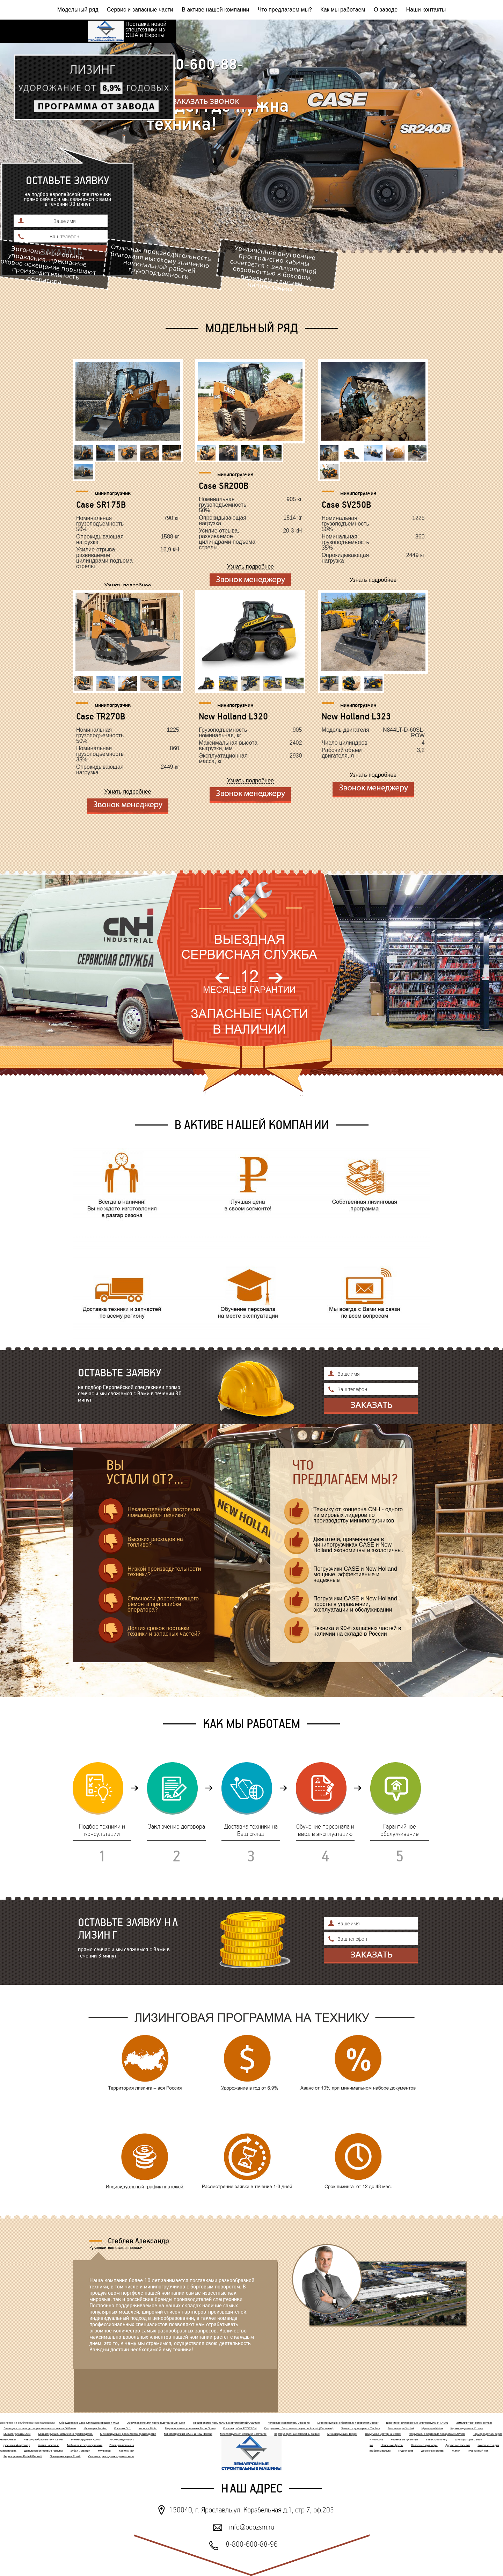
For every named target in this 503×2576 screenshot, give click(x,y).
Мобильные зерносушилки (84, 2445)
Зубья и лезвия (80, 2450)
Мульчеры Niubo (432, 2428)
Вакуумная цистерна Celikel (383, 2434)
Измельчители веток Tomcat (474, 2422)
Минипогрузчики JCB (16, 2434)
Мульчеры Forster (95, 2428)
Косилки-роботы (129, 2450)
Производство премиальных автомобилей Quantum (226, 2422)
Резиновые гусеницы (404, 2439)
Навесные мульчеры (424, 2445)
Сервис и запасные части (140, 10)
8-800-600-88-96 (194, 72)
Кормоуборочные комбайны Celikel (296, 2434)
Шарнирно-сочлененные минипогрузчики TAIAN (417, 2422)
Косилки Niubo (148, 2428)
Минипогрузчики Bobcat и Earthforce (243, 2434)
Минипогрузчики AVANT (86, 2439)
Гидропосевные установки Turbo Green (190, 2428)
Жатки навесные (48, 2445)
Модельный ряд (78, 10)
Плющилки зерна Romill (65, 2456)
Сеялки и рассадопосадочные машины (113, 2456)
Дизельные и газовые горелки (43, 2450)
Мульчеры (104, 2450)
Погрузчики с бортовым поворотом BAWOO (437, 2434)
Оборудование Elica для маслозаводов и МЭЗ (89, 2422)
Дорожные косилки (457, 2445)
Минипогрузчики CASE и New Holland (188, 2434)
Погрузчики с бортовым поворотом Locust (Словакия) (299, 2428)
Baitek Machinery (436, 2439)
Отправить (371, 1406)
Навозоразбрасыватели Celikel (43, 2439)
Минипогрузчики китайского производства (65, 2434)
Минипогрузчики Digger (342, 2434)
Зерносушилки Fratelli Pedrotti (22, 2456)
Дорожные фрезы (432, 2450)
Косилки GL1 (122, 2428)
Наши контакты (426, 10)
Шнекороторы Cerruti (468, 2439)
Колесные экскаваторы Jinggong (288, 2422)
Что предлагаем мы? (285, 10)
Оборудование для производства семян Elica (156, 2422)
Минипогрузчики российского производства (128, 2434)
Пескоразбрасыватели (376, 2450)
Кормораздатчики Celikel (125, 2439)
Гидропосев (405, 2450)
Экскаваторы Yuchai (401, 2428)
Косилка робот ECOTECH (239, 2428)
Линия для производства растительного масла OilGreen (39, 2428)
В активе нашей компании (215, 10)
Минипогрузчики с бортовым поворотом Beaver (348, 2422)
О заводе (386, 10)
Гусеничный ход (478, 2450)
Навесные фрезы (392, 2445)
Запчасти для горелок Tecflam (360, 2428)
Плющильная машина (123, 2445)
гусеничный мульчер (16, 2445)
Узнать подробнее (127, 585)
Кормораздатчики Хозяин (467, 2428)
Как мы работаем (342, 10)
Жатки (456, 2450)
